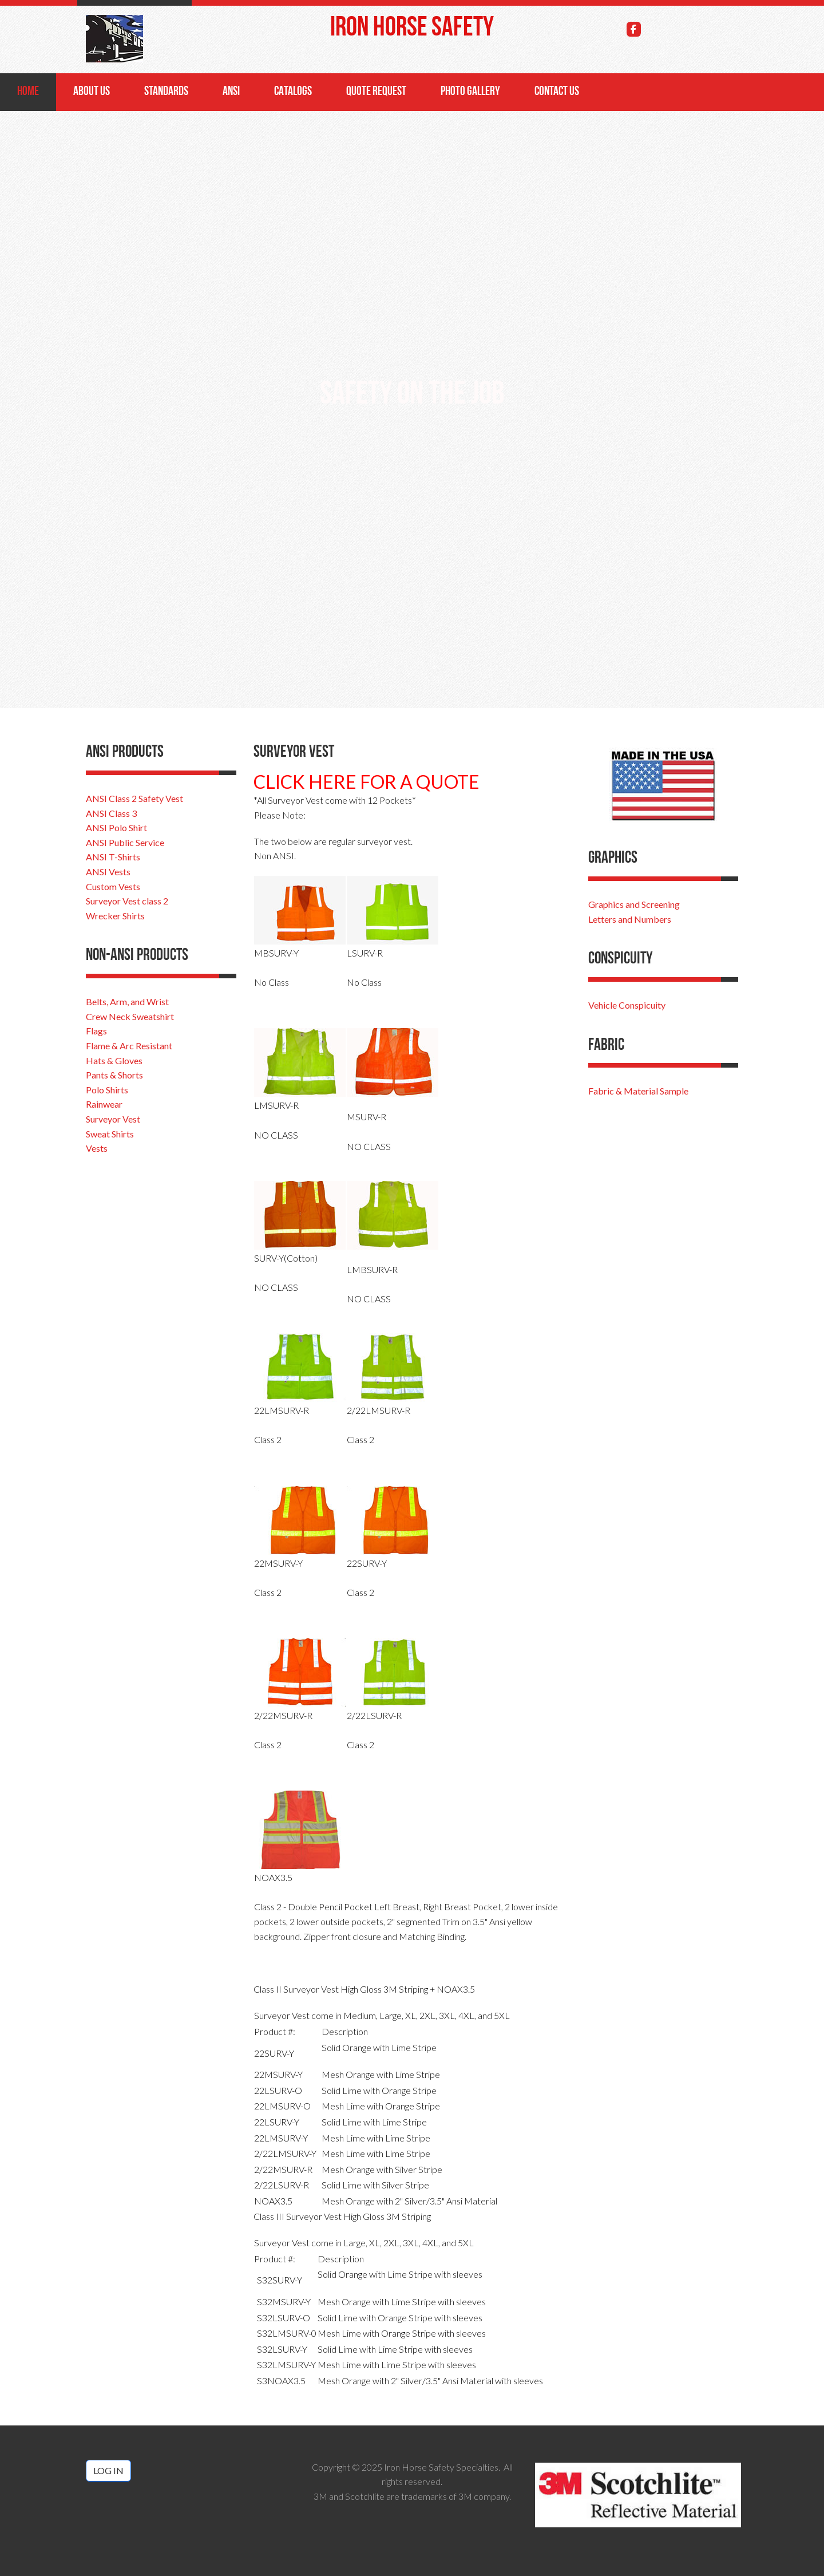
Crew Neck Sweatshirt (130, 1016)
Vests (97, 1148)
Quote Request (376, 91)
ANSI (231, 91)
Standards (166, 91)
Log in (108, 2470)
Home (28, 91)
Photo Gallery (470, 91)
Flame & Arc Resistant (129, 1045)
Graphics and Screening (634, 904)
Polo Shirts (107, 1089)
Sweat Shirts (110, 1133)
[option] (412, 401)
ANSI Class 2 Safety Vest (134, 798)
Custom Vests (113, 886)
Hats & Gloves (114, 1060)
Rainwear (104, 1104)
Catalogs (293, 91)
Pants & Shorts (114, 1074)
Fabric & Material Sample (638, 1090)
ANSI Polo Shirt (116, 827)
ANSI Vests (108, 871)
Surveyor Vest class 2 (127, 900)
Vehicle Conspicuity (626, 1004)
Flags (96, 1030)
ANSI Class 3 (111, 813)
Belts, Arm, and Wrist (127, 1001)
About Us (91, 91)
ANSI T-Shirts (113, 856)
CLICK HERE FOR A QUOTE (366, 782)
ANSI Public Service (125, 842)
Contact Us (556, 91)
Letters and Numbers (629, 919)
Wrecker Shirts (115, 915)
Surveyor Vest (113, 1118)
